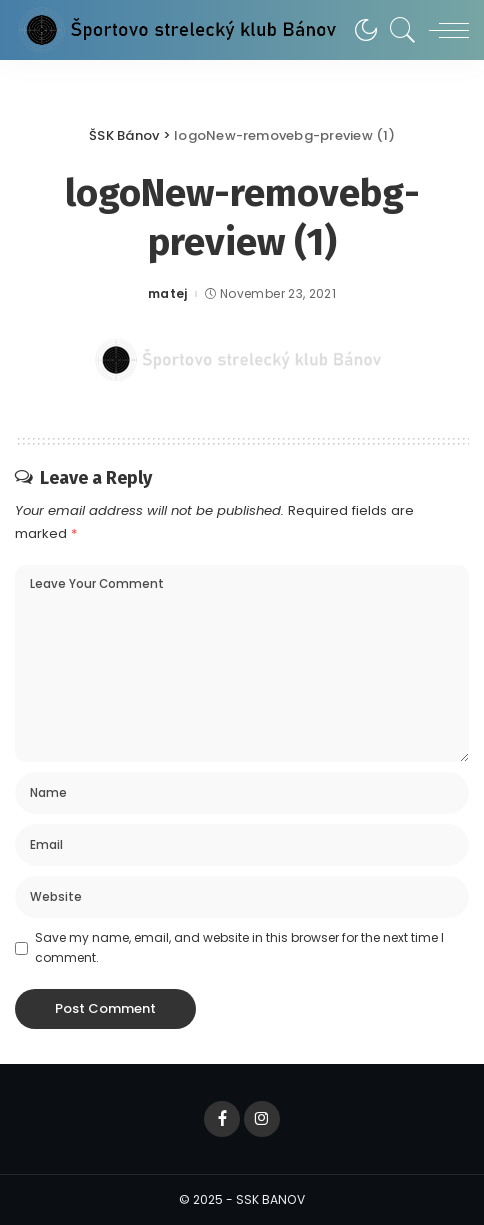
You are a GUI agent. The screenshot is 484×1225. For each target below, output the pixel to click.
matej (168, 294)
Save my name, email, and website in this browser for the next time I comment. (239, 947)
